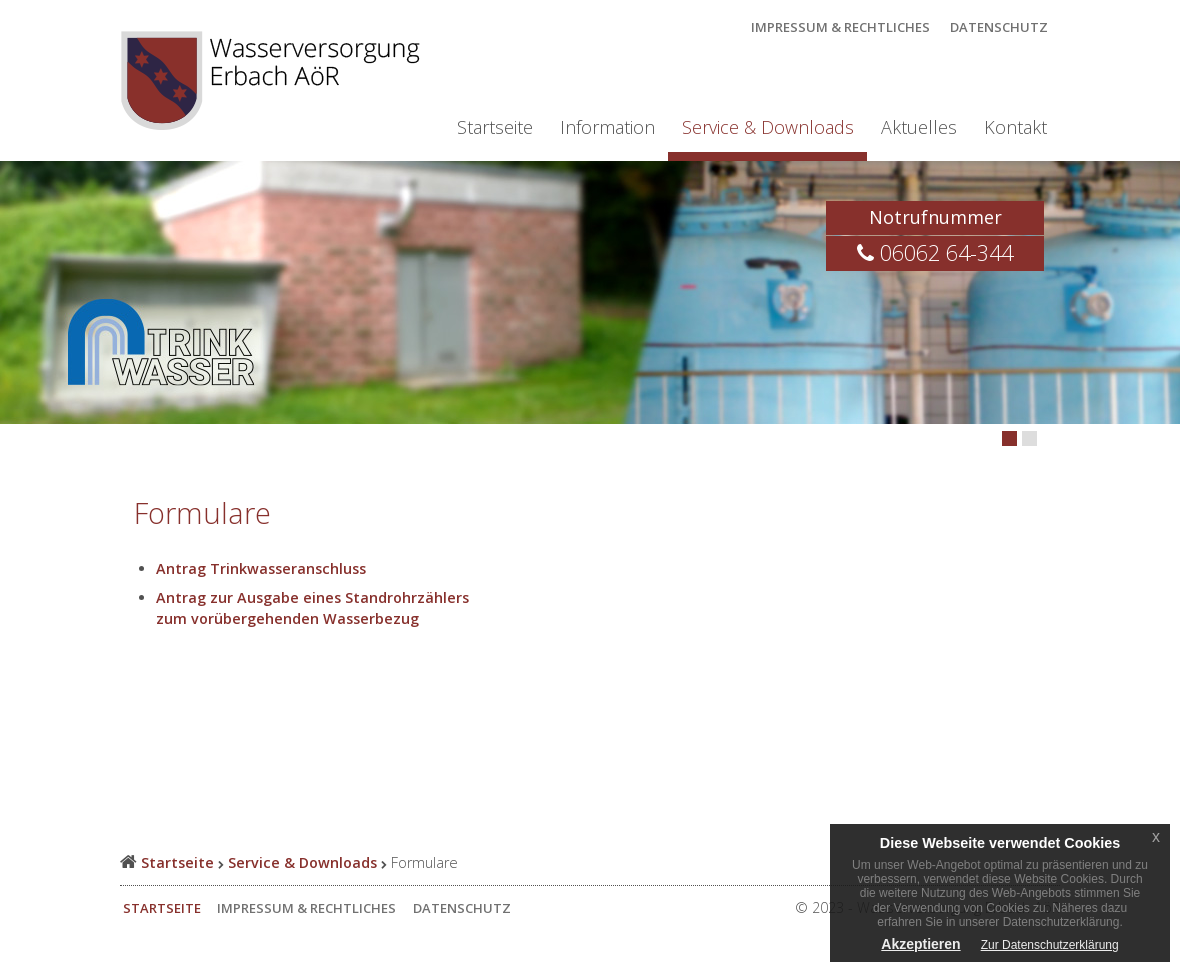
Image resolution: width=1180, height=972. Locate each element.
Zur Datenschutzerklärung (1050, 945)
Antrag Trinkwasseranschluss (261, 568)
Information (607, 127)
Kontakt (1015, 127)
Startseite (495, 127)
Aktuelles (919, 127)
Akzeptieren (920, 944)
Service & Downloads (768, 127)
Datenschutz (999, 27)
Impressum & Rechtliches (840, 27)
